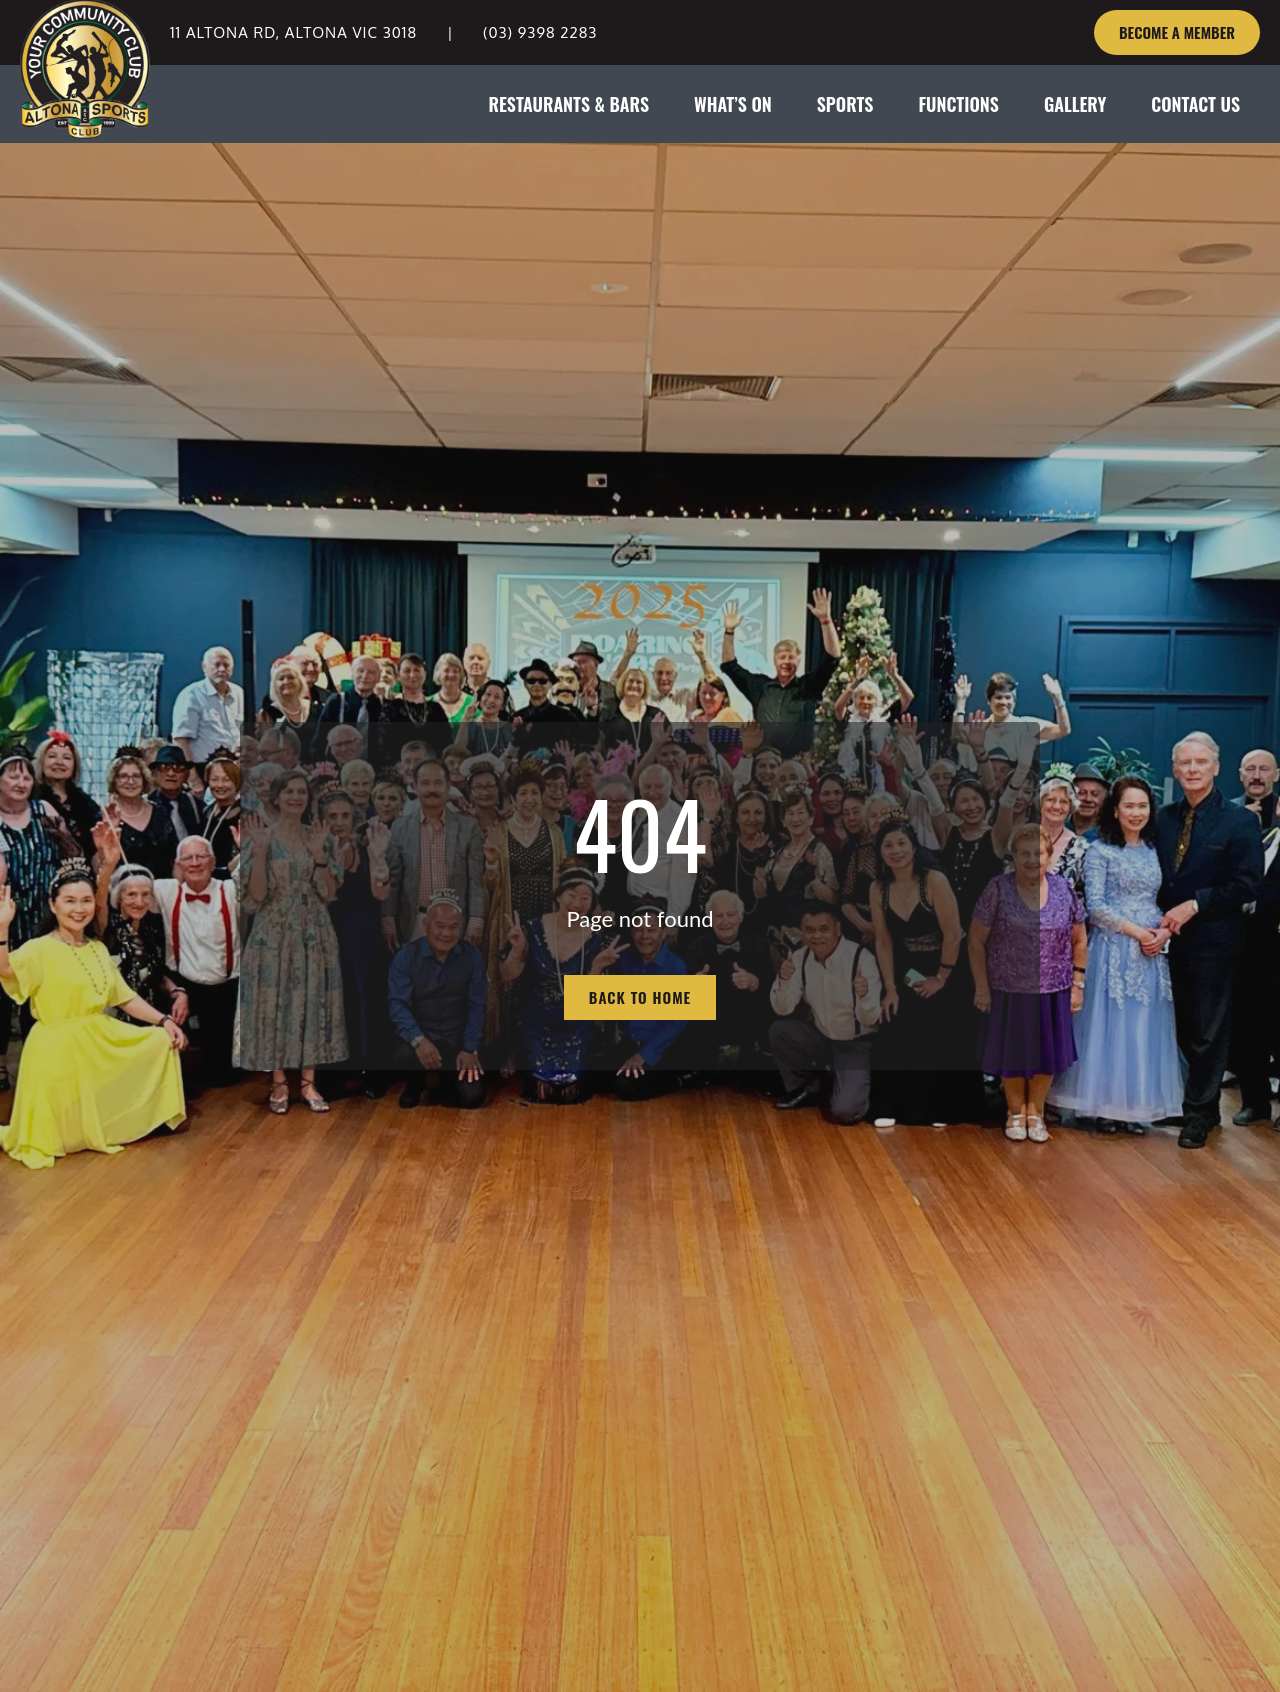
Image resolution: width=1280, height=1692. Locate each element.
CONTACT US (1195, 104)
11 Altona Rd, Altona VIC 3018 (293, 32)
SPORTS (845, 104)
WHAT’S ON (733, 104)
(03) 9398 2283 (540, 32)
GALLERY (1075, 104)
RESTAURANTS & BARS (568, 104)
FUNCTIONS (958, 104)
